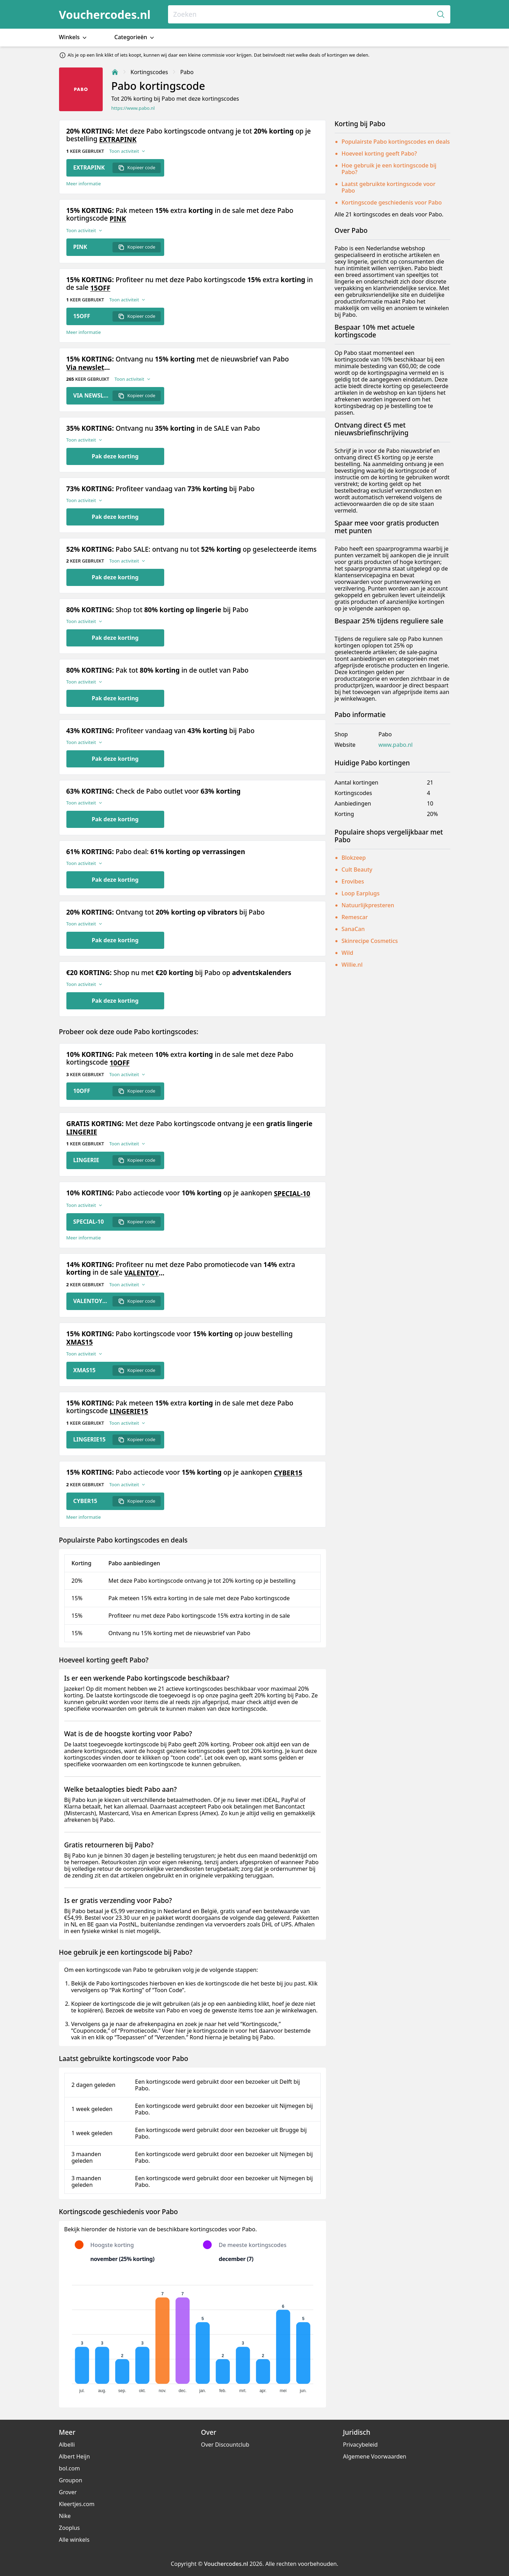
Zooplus (69, 2528)
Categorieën (134, 37)
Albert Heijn (74, 2456)
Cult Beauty (357, 869)
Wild (348, 953)
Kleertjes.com (77, 2504)
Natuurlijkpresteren (368, 905)
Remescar (355, 917)
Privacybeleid (360, 2444)
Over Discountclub (225, 2444)
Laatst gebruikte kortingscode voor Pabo (389, 187)
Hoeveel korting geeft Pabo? (379, 153)
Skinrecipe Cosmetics (370, 941)
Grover (68, 2492)
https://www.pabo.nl (133, 108)
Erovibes (353, 881)
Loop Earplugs (361, 893)
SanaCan (353, 929)
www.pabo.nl (395, 745)
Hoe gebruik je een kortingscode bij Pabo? (389, 169)
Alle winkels (74, 2539)
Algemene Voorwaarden (374, 2456)
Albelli (67, 2444)
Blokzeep (354, 857)
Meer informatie (83, 183)
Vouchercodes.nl (105, 14)
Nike (65, 2516)
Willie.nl (352, 964)
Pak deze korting (115, 456)
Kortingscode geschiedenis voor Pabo (392, 202)
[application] (192, 2336)
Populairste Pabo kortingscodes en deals (396, 141)
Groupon (70, 2480)
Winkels (73, 37)
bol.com (69, 2468)
